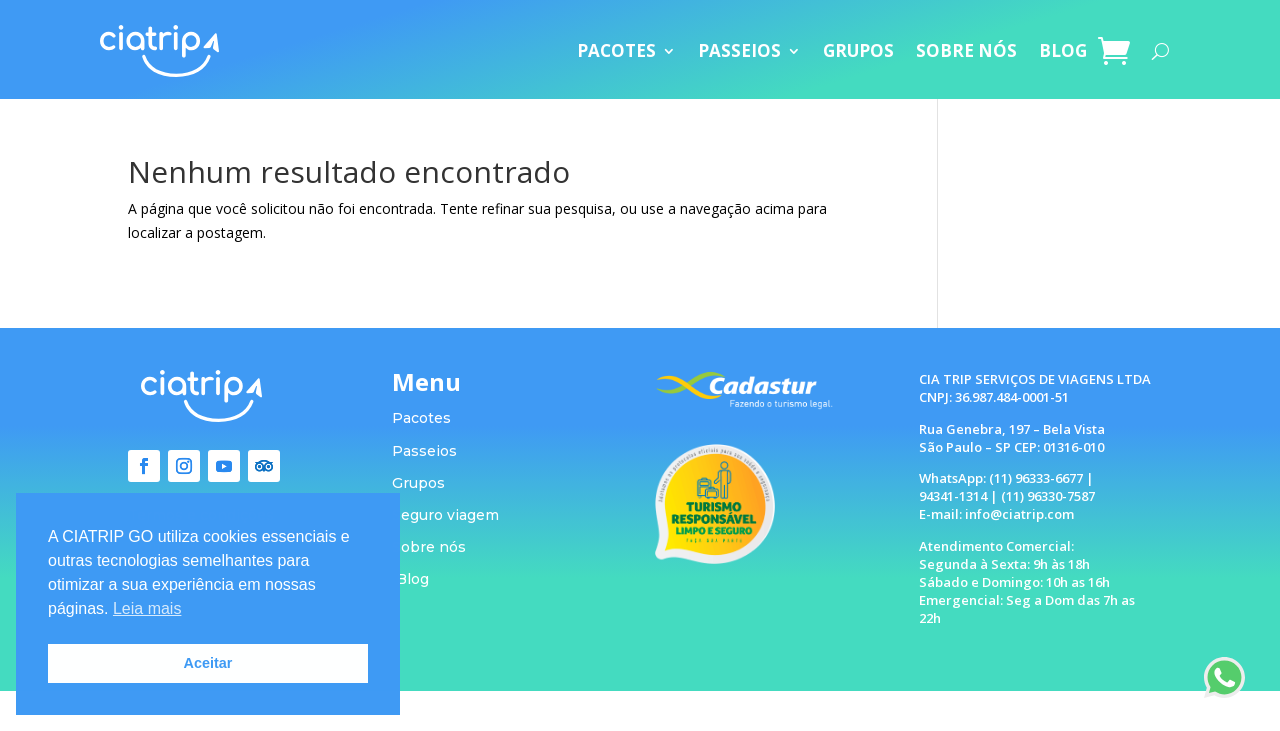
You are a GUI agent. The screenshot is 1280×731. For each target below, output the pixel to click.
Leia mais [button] (147, 608)
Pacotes (421, 418)
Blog (412, 579)
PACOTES (616, 50)
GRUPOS (858, 50)
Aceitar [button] (208, 663)
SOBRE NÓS (966, 50)
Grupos (418, 483)
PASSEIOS (739, 50)
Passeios (424, 451)
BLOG (1063, 50)
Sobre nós (429, 547)
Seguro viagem (445, 515)
